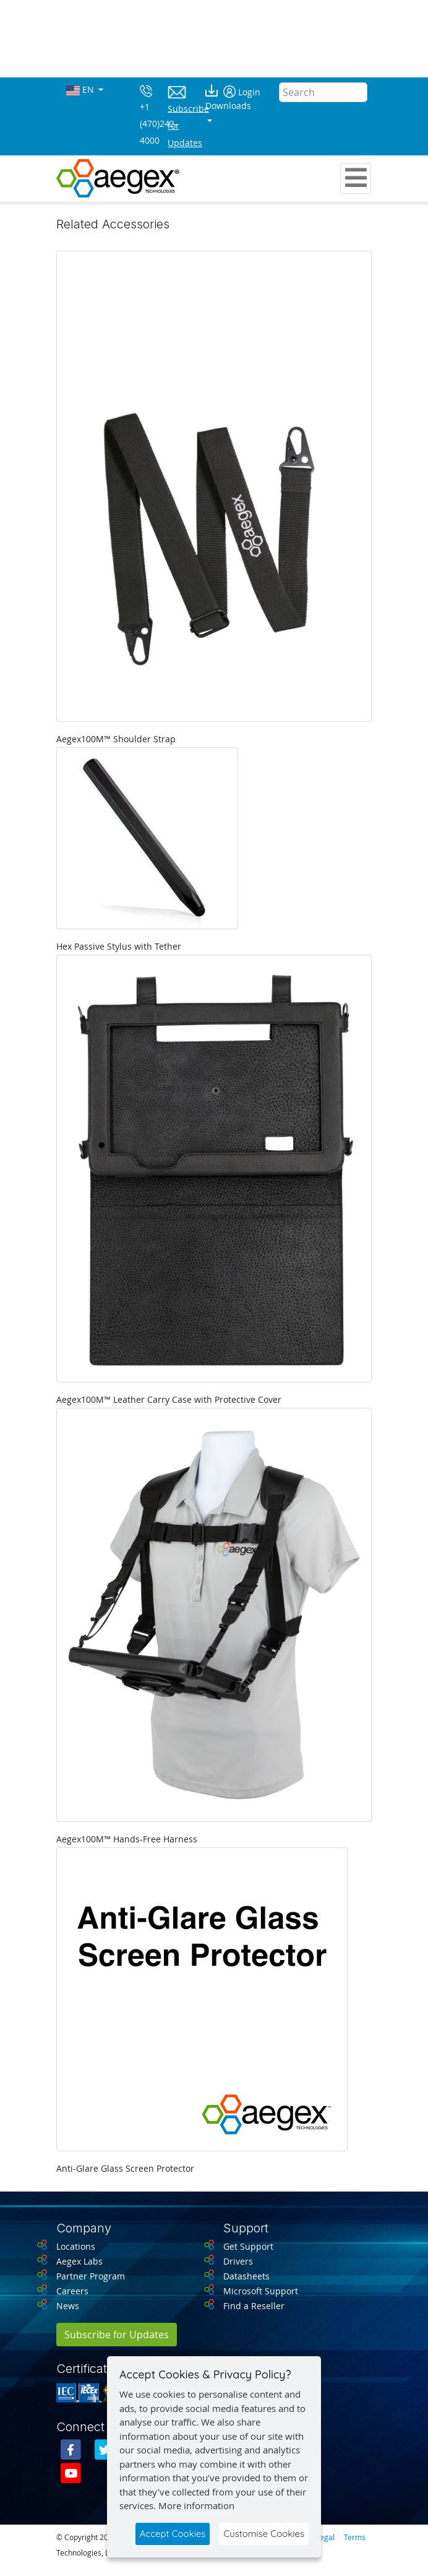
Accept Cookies (173, 2533)
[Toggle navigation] (356, 178)
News (67, 2306)
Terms (355, 2537)
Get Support (248, 2246)
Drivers (238, 2261)
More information (196, 2505)
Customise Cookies (263, 2533)
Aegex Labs (79, 2261)
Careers (72, 2291)
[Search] (323, 92)
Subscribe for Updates (116, 2334)
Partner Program (90, 2276)
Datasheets (246, 2276)
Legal (325, 2537)
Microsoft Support (260, 2291)
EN (81, 90)
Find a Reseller (254, 2306)
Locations (75, 2246)
